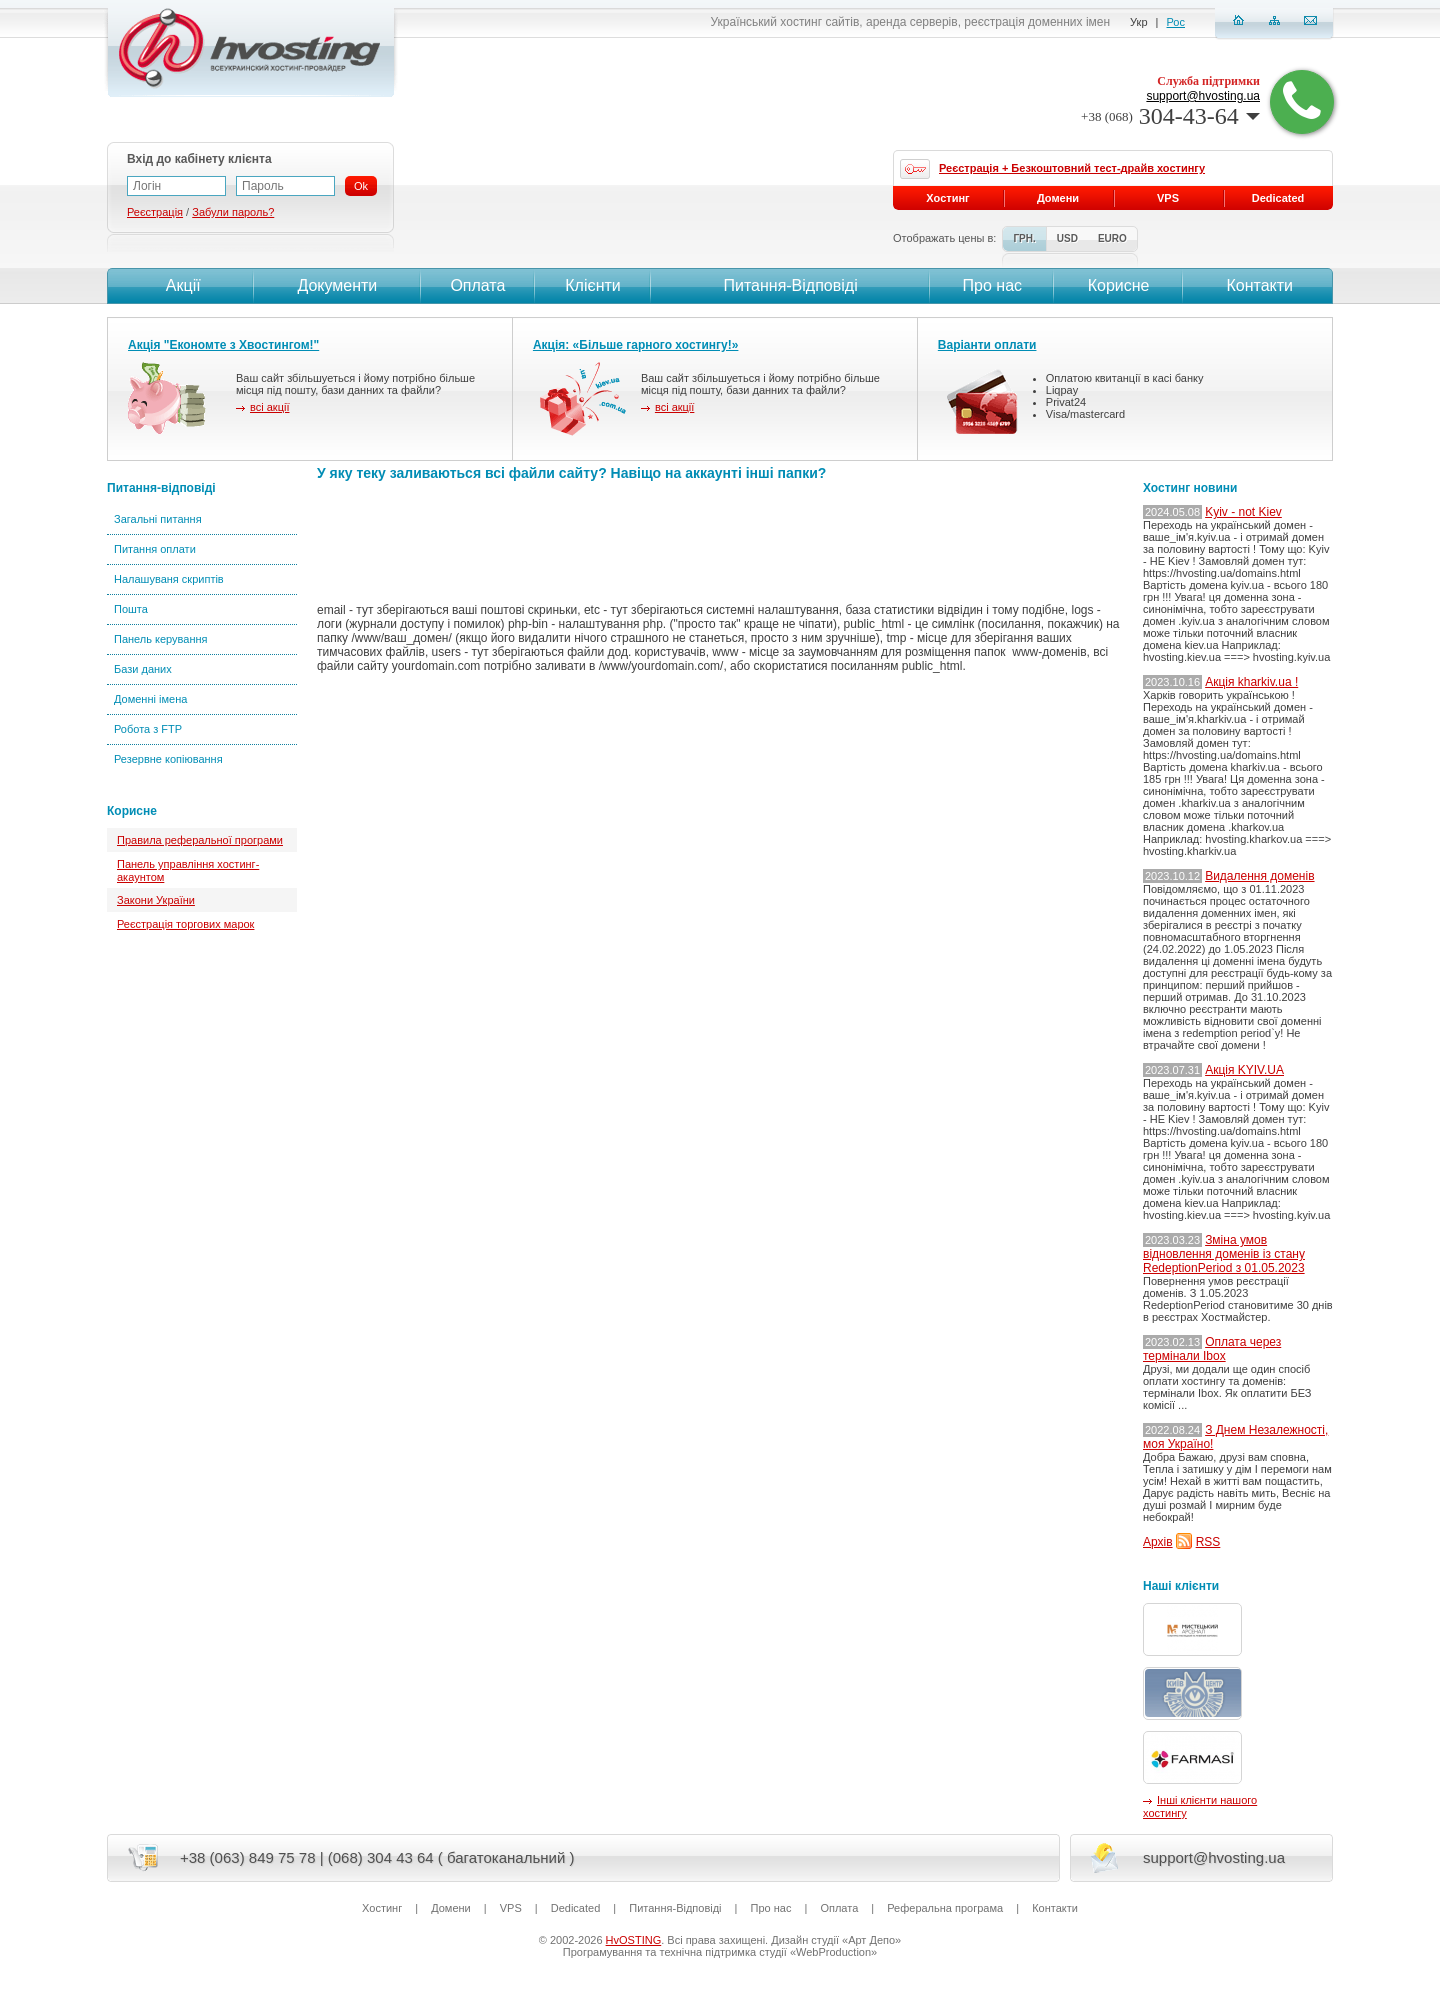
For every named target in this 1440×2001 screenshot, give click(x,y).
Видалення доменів (1259, 876)
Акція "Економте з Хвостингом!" (223, 345)
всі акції (269, 407)
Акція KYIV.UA (1244, 1070)
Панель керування (161, 639)
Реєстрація (155, 212)
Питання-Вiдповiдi (790, 285)
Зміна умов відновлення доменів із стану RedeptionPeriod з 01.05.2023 (1224, 1254)
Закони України (156, 900)
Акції (180, 285)
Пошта (131, 609)
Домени (1058, 198)
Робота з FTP (148, 729)
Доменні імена (150, 699)
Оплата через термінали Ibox (1212, 1349)
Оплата (477, 285)
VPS (1168, 198)
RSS (1208, 1542)
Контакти (1257, 285)
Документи (337, 285)
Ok (361, 186)
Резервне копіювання (168, 759)
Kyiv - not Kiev (1243, 512)
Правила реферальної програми (200, 840)
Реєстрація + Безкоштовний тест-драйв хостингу (1072, 168)
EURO (1112, 238)
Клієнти (592, 285)
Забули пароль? (233, 212)
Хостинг (947, 198)
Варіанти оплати (987, 345)
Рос (1176, 22)
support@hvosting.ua (1203, 96)
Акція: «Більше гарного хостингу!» (636, 345)
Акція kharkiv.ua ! (1251, 682)
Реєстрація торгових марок (185, 924)
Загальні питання (158, 519)
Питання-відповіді (161, 488)
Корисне (1119, 285)
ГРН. (1024, 238)
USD (1067, 238)
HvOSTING (634, 1940)
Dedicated (1278, 198)
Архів (1158, 1542)
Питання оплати (155, 549)
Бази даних (143, 669)
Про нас (992, 285)
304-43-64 (1170, 116)
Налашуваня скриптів (169, 579)
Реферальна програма (945, 1908)
